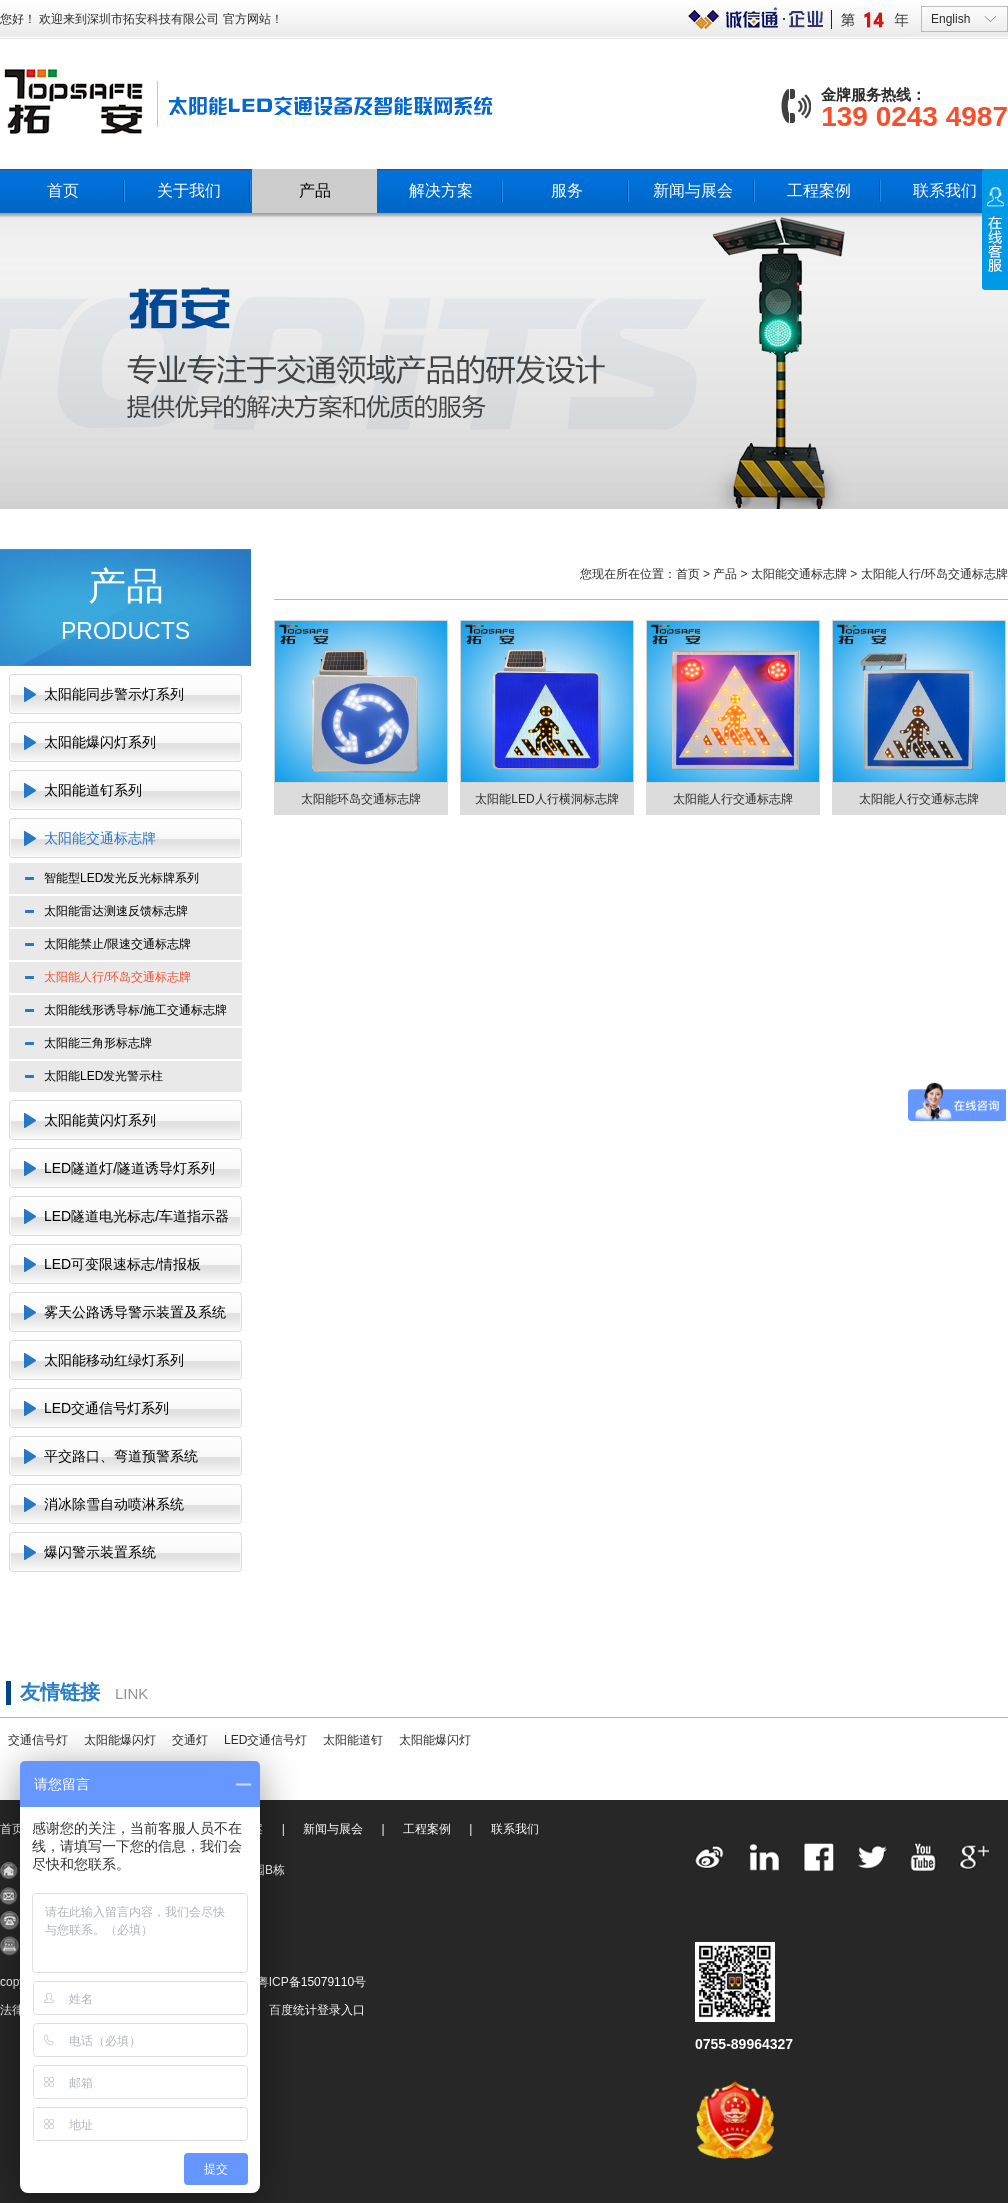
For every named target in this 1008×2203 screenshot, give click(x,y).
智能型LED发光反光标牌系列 (121, 878)
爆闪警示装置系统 (100, 1552)
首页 (63, 190)
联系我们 (945, 190)
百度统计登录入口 (317, 2010)
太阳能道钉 (353, 1740)
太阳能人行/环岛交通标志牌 (117, 977)
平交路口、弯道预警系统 (121, 1456)
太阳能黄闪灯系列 (100, 1120)
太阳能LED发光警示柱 (103, 1076)
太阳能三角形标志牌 (98, 1043)
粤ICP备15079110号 (311, 1982)
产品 (315, 190)
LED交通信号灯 (265, 1740)
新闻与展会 (693, 190)
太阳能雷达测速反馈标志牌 (116, 911)
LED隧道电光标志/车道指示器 (136, 1216)
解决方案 (441, 190)
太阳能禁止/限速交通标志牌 (117, 944)
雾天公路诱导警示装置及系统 (135, 1312)
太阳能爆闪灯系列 (100, 742)
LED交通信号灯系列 (106, 1408)
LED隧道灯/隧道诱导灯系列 (129, 1168)
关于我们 (189, 190)
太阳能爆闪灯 (120, 1740)
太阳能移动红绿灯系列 (114, 1360)
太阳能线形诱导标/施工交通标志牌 (135, 1010)
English (950, 19)
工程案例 (819, 190)
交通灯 (190, 1740)
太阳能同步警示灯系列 (114, 694)
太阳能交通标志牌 (100, 838)
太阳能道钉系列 (93, 790)
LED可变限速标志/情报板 (122, 1264)
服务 (567, 190)
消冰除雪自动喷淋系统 (114, 1504)
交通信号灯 (38, 1740)
